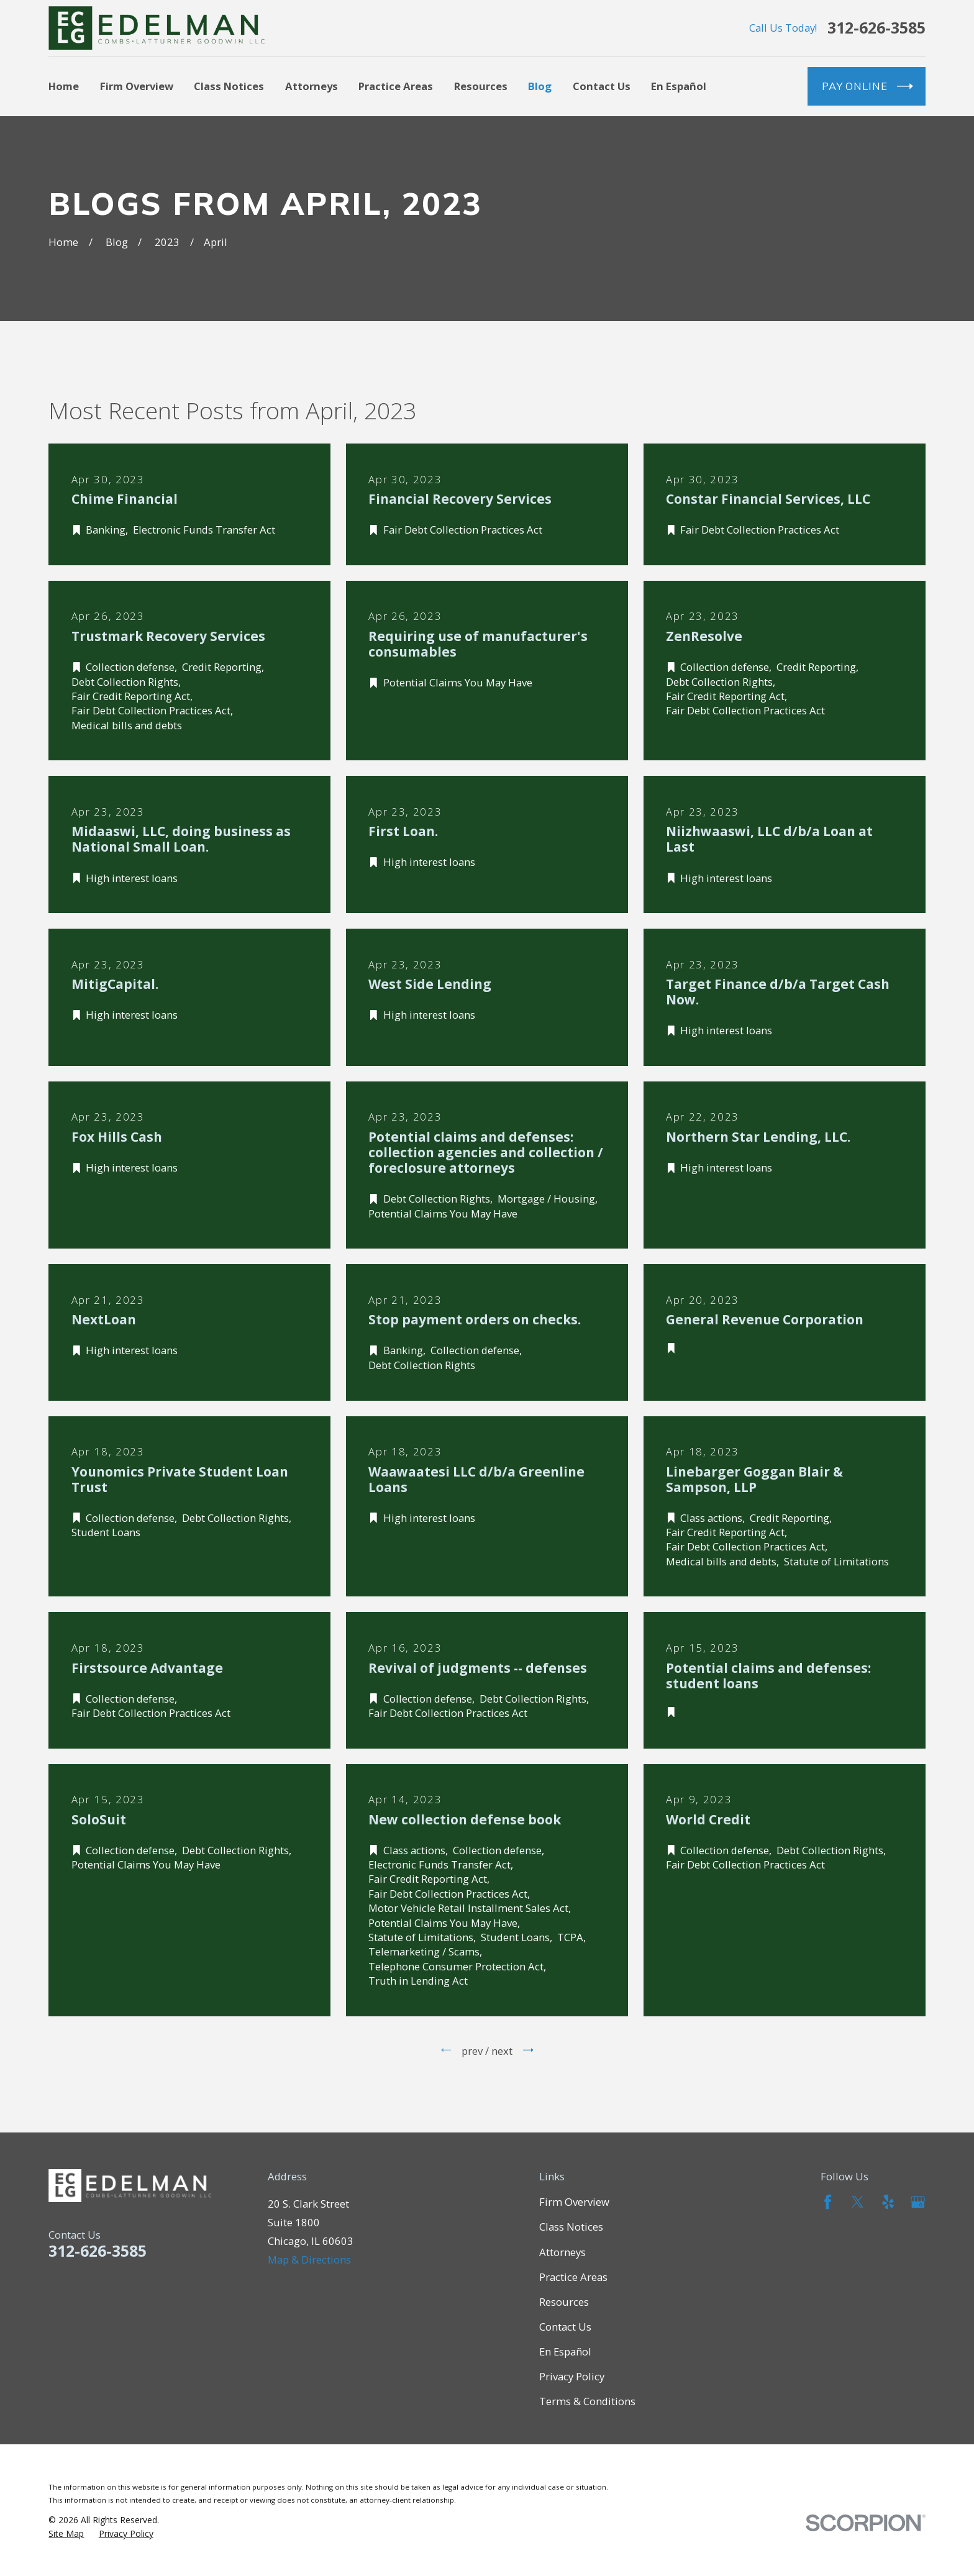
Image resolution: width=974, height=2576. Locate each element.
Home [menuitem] (63, 86)
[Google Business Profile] (918, 2202)
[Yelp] (888, 2202)
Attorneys (562, 2252)
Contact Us (565, 2326)
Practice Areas (573, 2277)
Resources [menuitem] (480, 86)
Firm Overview (574, 2202)
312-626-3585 (876, 27)
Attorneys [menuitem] (311, 86)
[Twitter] (857, 2202)
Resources (564, 2302)
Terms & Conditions (587, 2401)
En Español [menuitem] (678, 86)
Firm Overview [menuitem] (136, 86)
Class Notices (571, 2226)
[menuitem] (66, 2533)
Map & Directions (309, 2259)
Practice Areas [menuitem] (395, 86)
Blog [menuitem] (540, 86)
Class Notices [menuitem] (229, 86)
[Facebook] (828, 2202)
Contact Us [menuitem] (601, 86)
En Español (565, 2351)
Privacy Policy (571, 2376)
